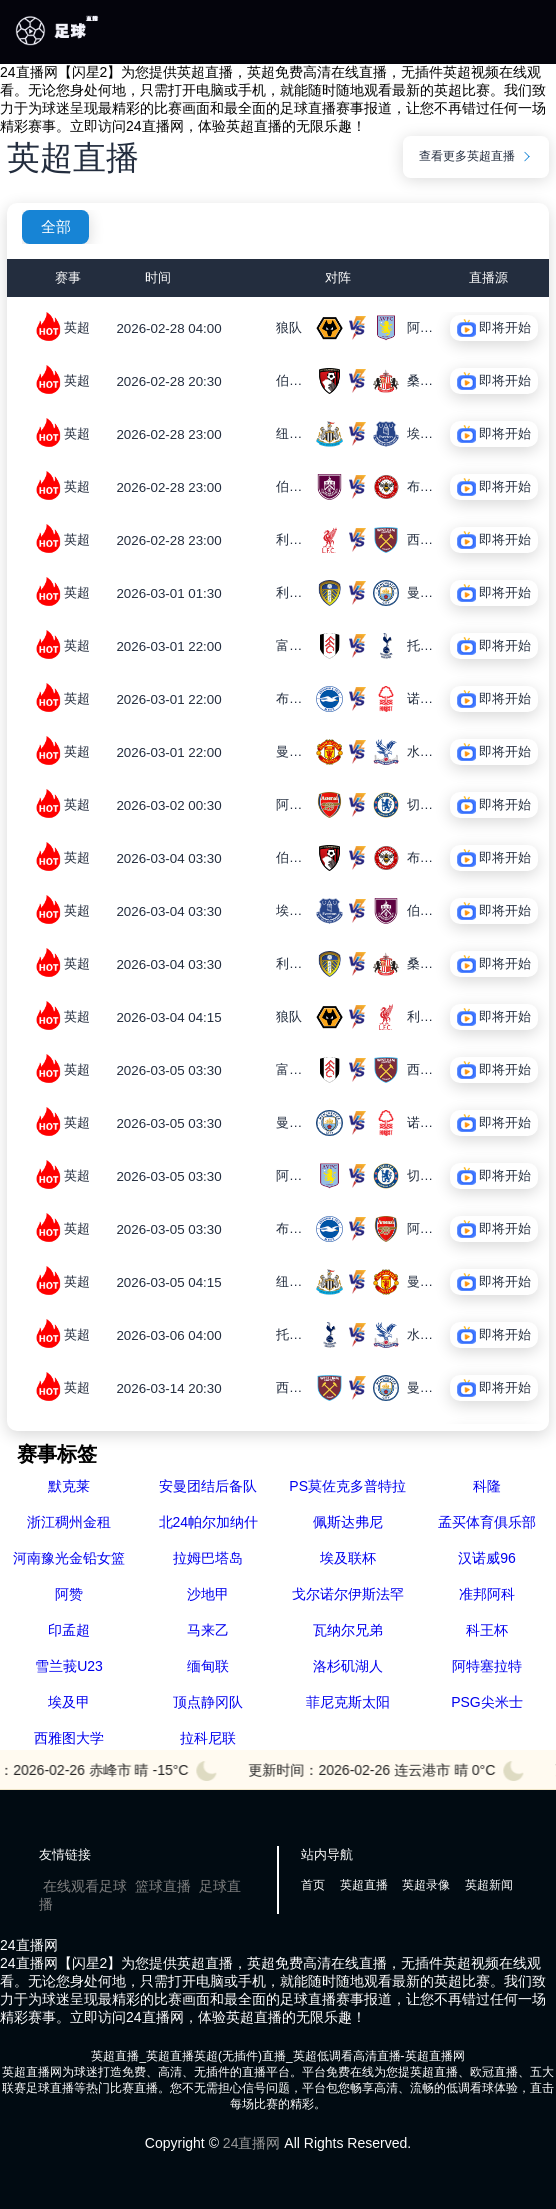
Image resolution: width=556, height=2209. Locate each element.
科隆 (487, 1486)
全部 (56, 227)
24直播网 (252, 2143)
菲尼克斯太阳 (348, 1702)
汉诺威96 (487, 1558)
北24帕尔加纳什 (209, 1522)
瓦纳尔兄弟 (348, 1630)
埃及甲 (69, 1702)
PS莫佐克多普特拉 (347, 1486)
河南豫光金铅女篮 (69, 1558)
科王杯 (487, 1630)
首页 (313, 1885)
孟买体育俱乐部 (487, 1522)
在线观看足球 (85, 1886)
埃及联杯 (348, 1558)
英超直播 (364, 1885)
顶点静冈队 (208, 1702)
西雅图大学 (69, 1738)
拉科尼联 (208, 1738)
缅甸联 (208, 1666)
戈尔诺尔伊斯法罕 (348, 1594)
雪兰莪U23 (69, 1666)
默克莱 (69, 1486)
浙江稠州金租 (69, 1522)
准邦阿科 (487, 1594)
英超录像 (426, 1885)
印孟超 (69, 1630)
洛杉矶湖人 (348, 1666)
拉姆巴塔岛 (208, 1558)
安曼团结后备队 (208, 1486)
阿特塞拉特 (487, 1666)
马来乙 (208, 1630)
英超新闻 (489, 1885)
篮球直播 (163, 1886)
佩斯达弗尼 (348, 1522)
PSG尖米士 (487, 1702)
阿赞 (69, 1594)
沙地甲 (208, 1594)
